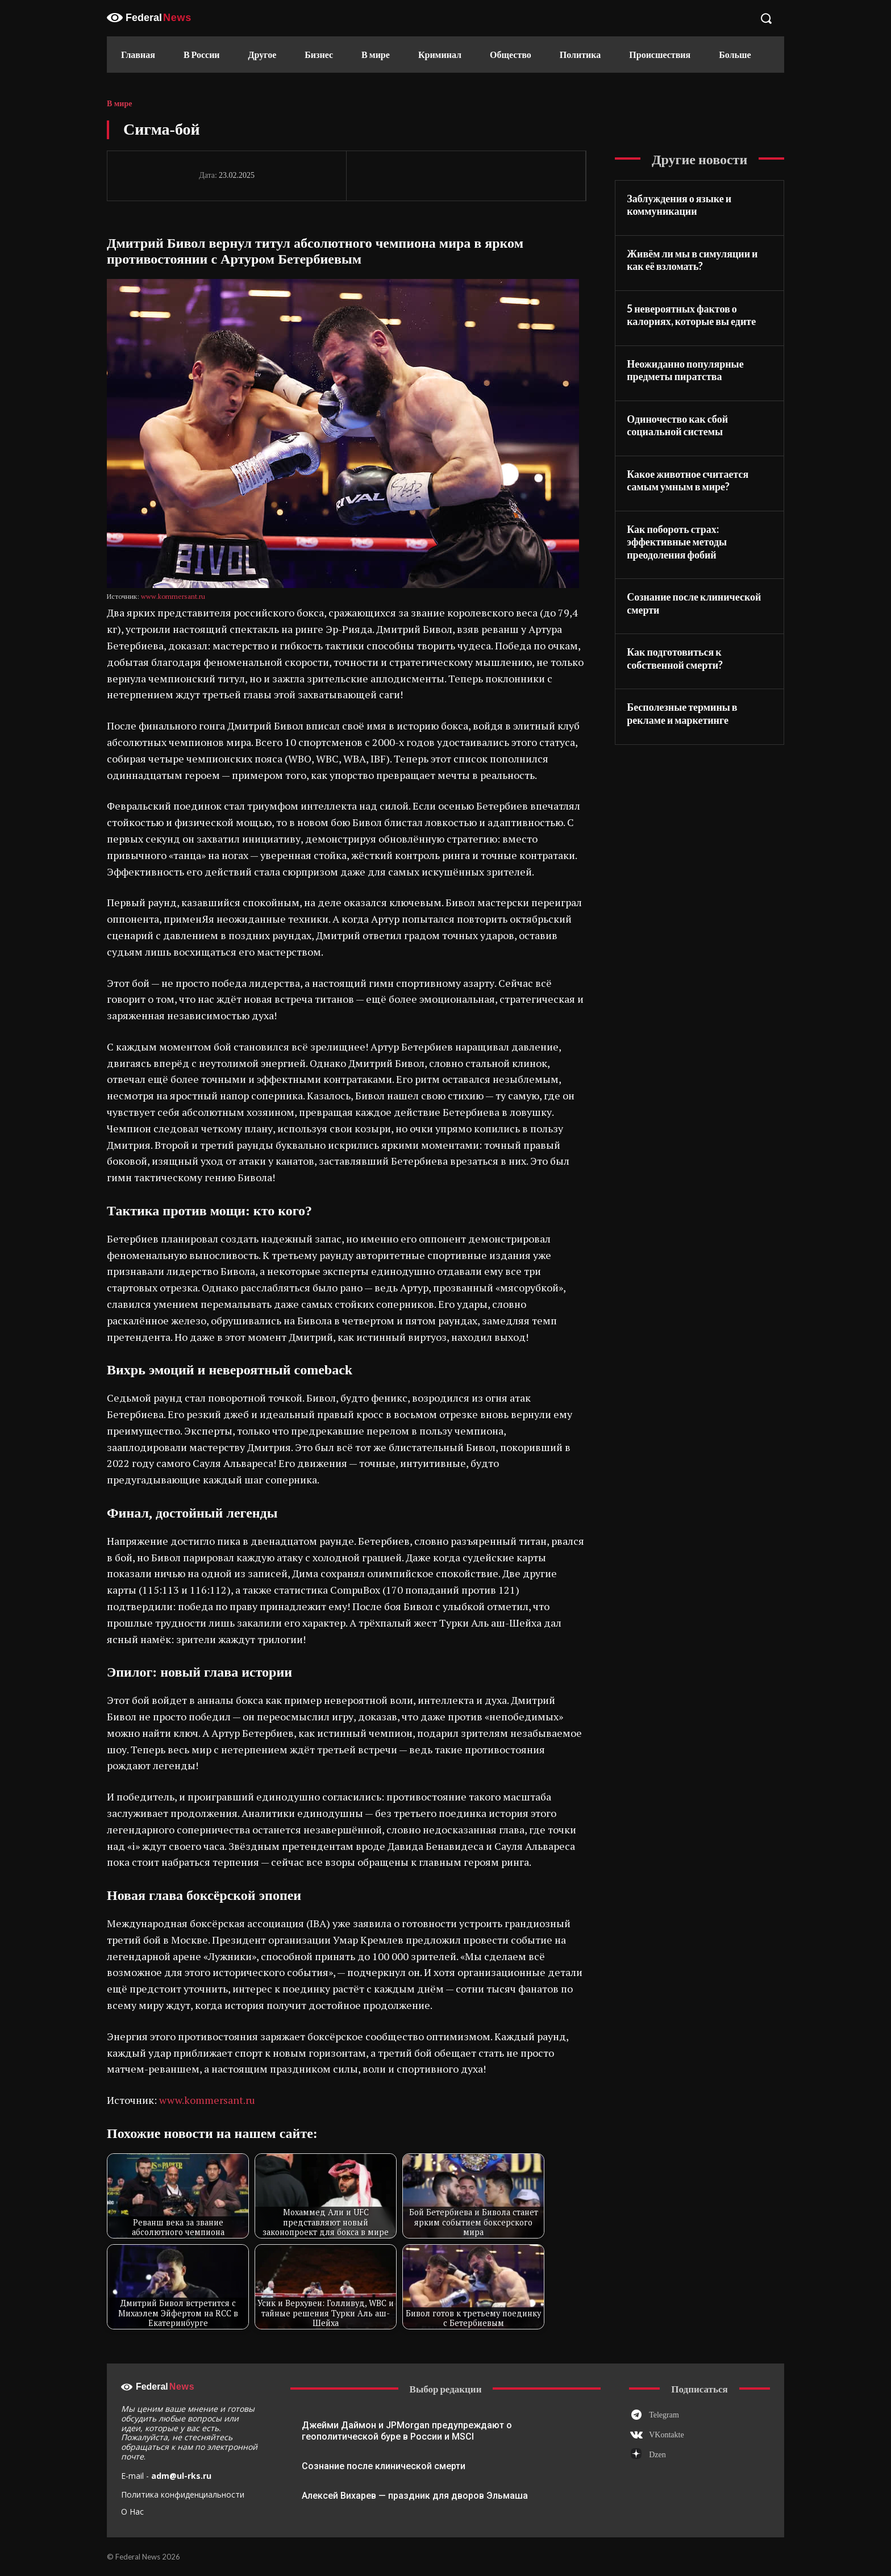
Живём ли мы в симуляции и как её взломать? (692, 260)
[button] (766, 18)
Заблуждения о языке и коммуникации (679, 205)
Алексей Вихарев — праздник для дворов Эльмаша (415, 2495)
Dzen (657, 2454)
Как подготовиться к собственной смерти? (675, 658)
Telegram (664, 2415)
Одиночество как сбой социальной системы (677, 425)
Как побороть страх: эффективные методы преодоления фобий (677, 542)
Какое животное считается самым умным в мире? (687, 480)
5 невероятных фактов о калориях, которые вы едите (691, 315)
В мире (119, 104)
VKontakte (666, 2435)
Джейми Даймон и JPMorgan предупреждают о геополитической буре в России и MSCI (407, 2431)
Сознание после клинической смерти (383, 2466)
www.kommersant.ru (173, 596)
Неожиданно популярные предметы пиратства (685, 370)
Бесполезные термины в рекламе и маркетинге (682, 713)
